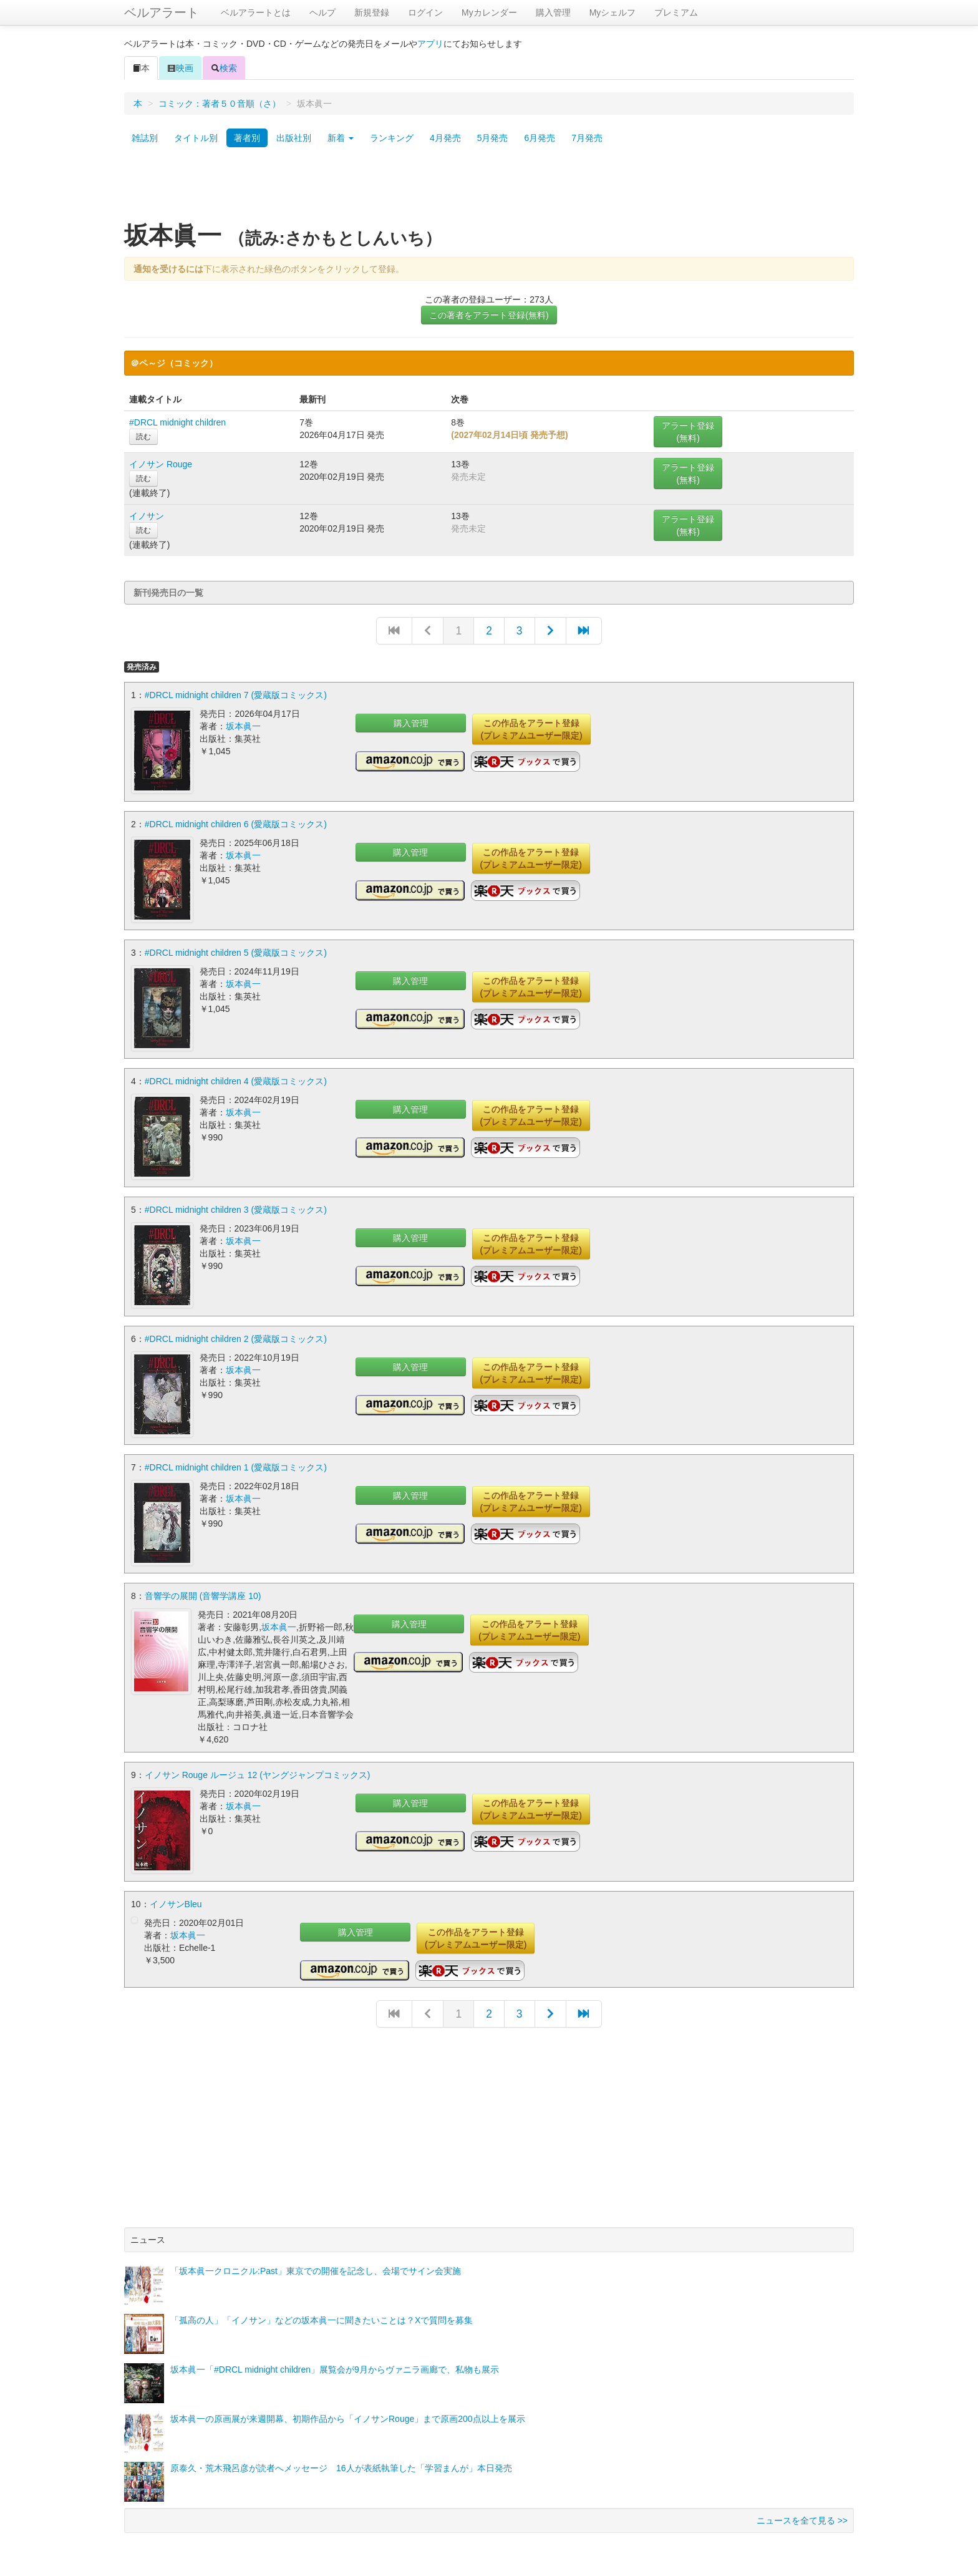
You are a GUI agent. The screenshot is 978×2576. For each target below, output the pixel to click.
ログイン (425, 12)
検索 (224, 68)
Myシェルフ (612, 12)
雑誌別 (145, 138)
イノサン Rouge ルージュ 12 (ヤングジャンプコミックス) (257, 1769)
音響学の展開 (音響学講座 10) (203, 1590)
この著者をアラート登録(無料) (488, 315)
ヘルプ (322, 12)
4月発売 (445, 138)
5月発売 (492, 138)
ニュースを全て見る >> (802, 2514)
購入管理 (553, 12)
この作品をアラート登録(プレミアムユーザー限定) (531, 729)
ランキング (392, 138)
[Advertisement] (489, 189)
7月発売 (587, 138)
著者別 (247, 138)
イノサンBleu (176, 1897)
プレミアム (676, 12)
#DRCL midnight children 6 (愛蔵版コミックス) (236, 823)
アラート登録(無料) (688, 431)
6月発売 (539, 138)
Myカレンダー (489, 12)
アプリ (430, 44)
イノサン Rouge (160, 464)
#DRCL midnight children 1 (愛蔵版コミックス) (236, 1462)
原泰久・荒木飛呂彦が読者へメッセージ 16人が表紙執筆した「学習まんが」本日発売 (341, 2461)
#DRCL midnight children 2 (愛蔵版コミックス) (236, 1334)
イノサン (146, 516)
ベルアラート (161, 12)
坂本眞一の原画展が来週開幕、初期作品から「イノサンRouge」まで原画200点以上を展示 (347, 2412)
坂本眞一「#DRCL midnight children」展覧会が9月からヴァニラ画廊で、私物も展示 (334, 2363)
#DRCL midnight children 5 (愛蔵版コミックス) (236, 951)
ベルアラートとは (256, 12)
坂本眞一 (243, 726)
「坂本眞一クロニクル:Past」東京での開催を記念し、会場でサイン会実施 (315, 2264)
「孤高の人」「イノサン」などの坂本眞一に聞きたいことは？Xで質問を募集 (321, 2313)
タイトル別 (196, 138)
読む (143, 436)
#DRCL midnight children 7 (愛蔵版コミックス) (236, 695)
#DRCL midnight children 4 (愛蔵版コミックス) (236, 1079)
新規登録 (371, 12)
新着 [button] (340, 138)
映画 (180, 68)
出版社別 (293, 138)
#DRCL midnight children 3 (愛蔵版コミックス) (236, 1207)
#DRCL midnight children (177, 422)
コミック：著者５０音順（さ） (219, 104)
